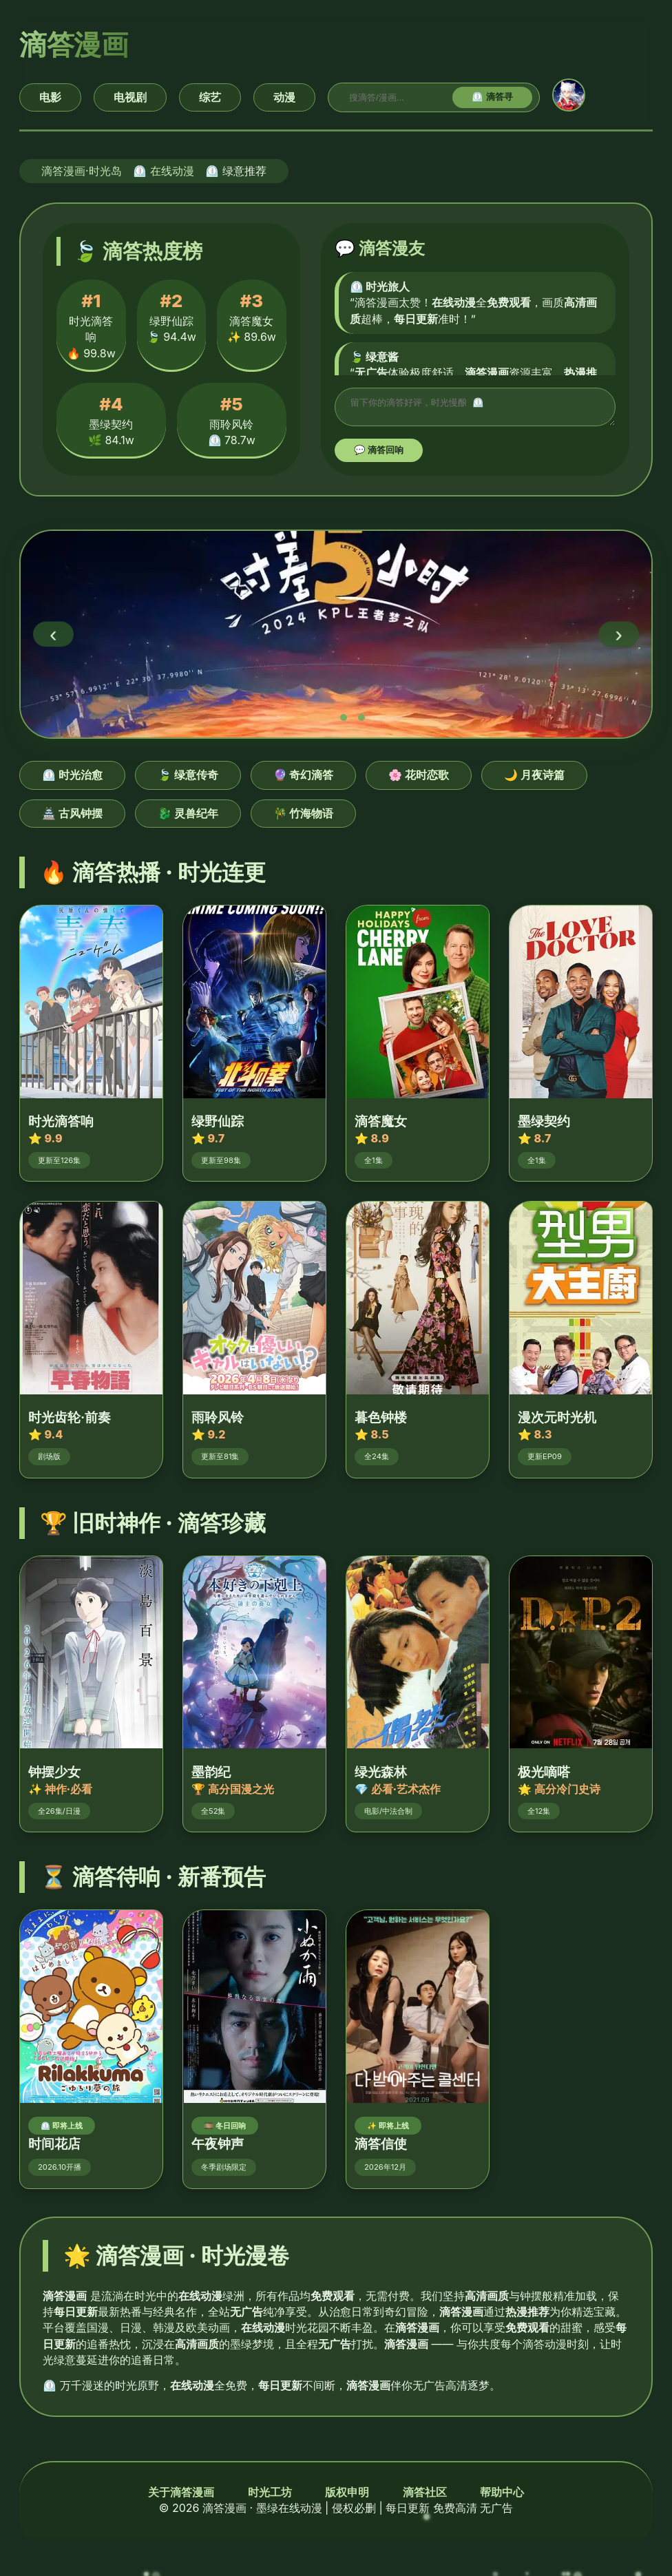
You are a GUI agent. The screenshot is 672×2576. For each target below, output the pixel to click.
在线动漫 (172, 171)
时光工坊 (270, 2496)
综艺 (210, 97)
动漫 (284, 97)
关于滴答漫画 (181, 2496)
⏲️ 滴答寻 (492, 97)
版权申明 (347, 2496)
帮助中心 (502, 2496)
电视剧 (130, 97)
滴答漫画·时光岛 (81, 171)
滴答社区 (425, 2496)
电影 (50, 97)
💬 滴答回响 (379, 454)
